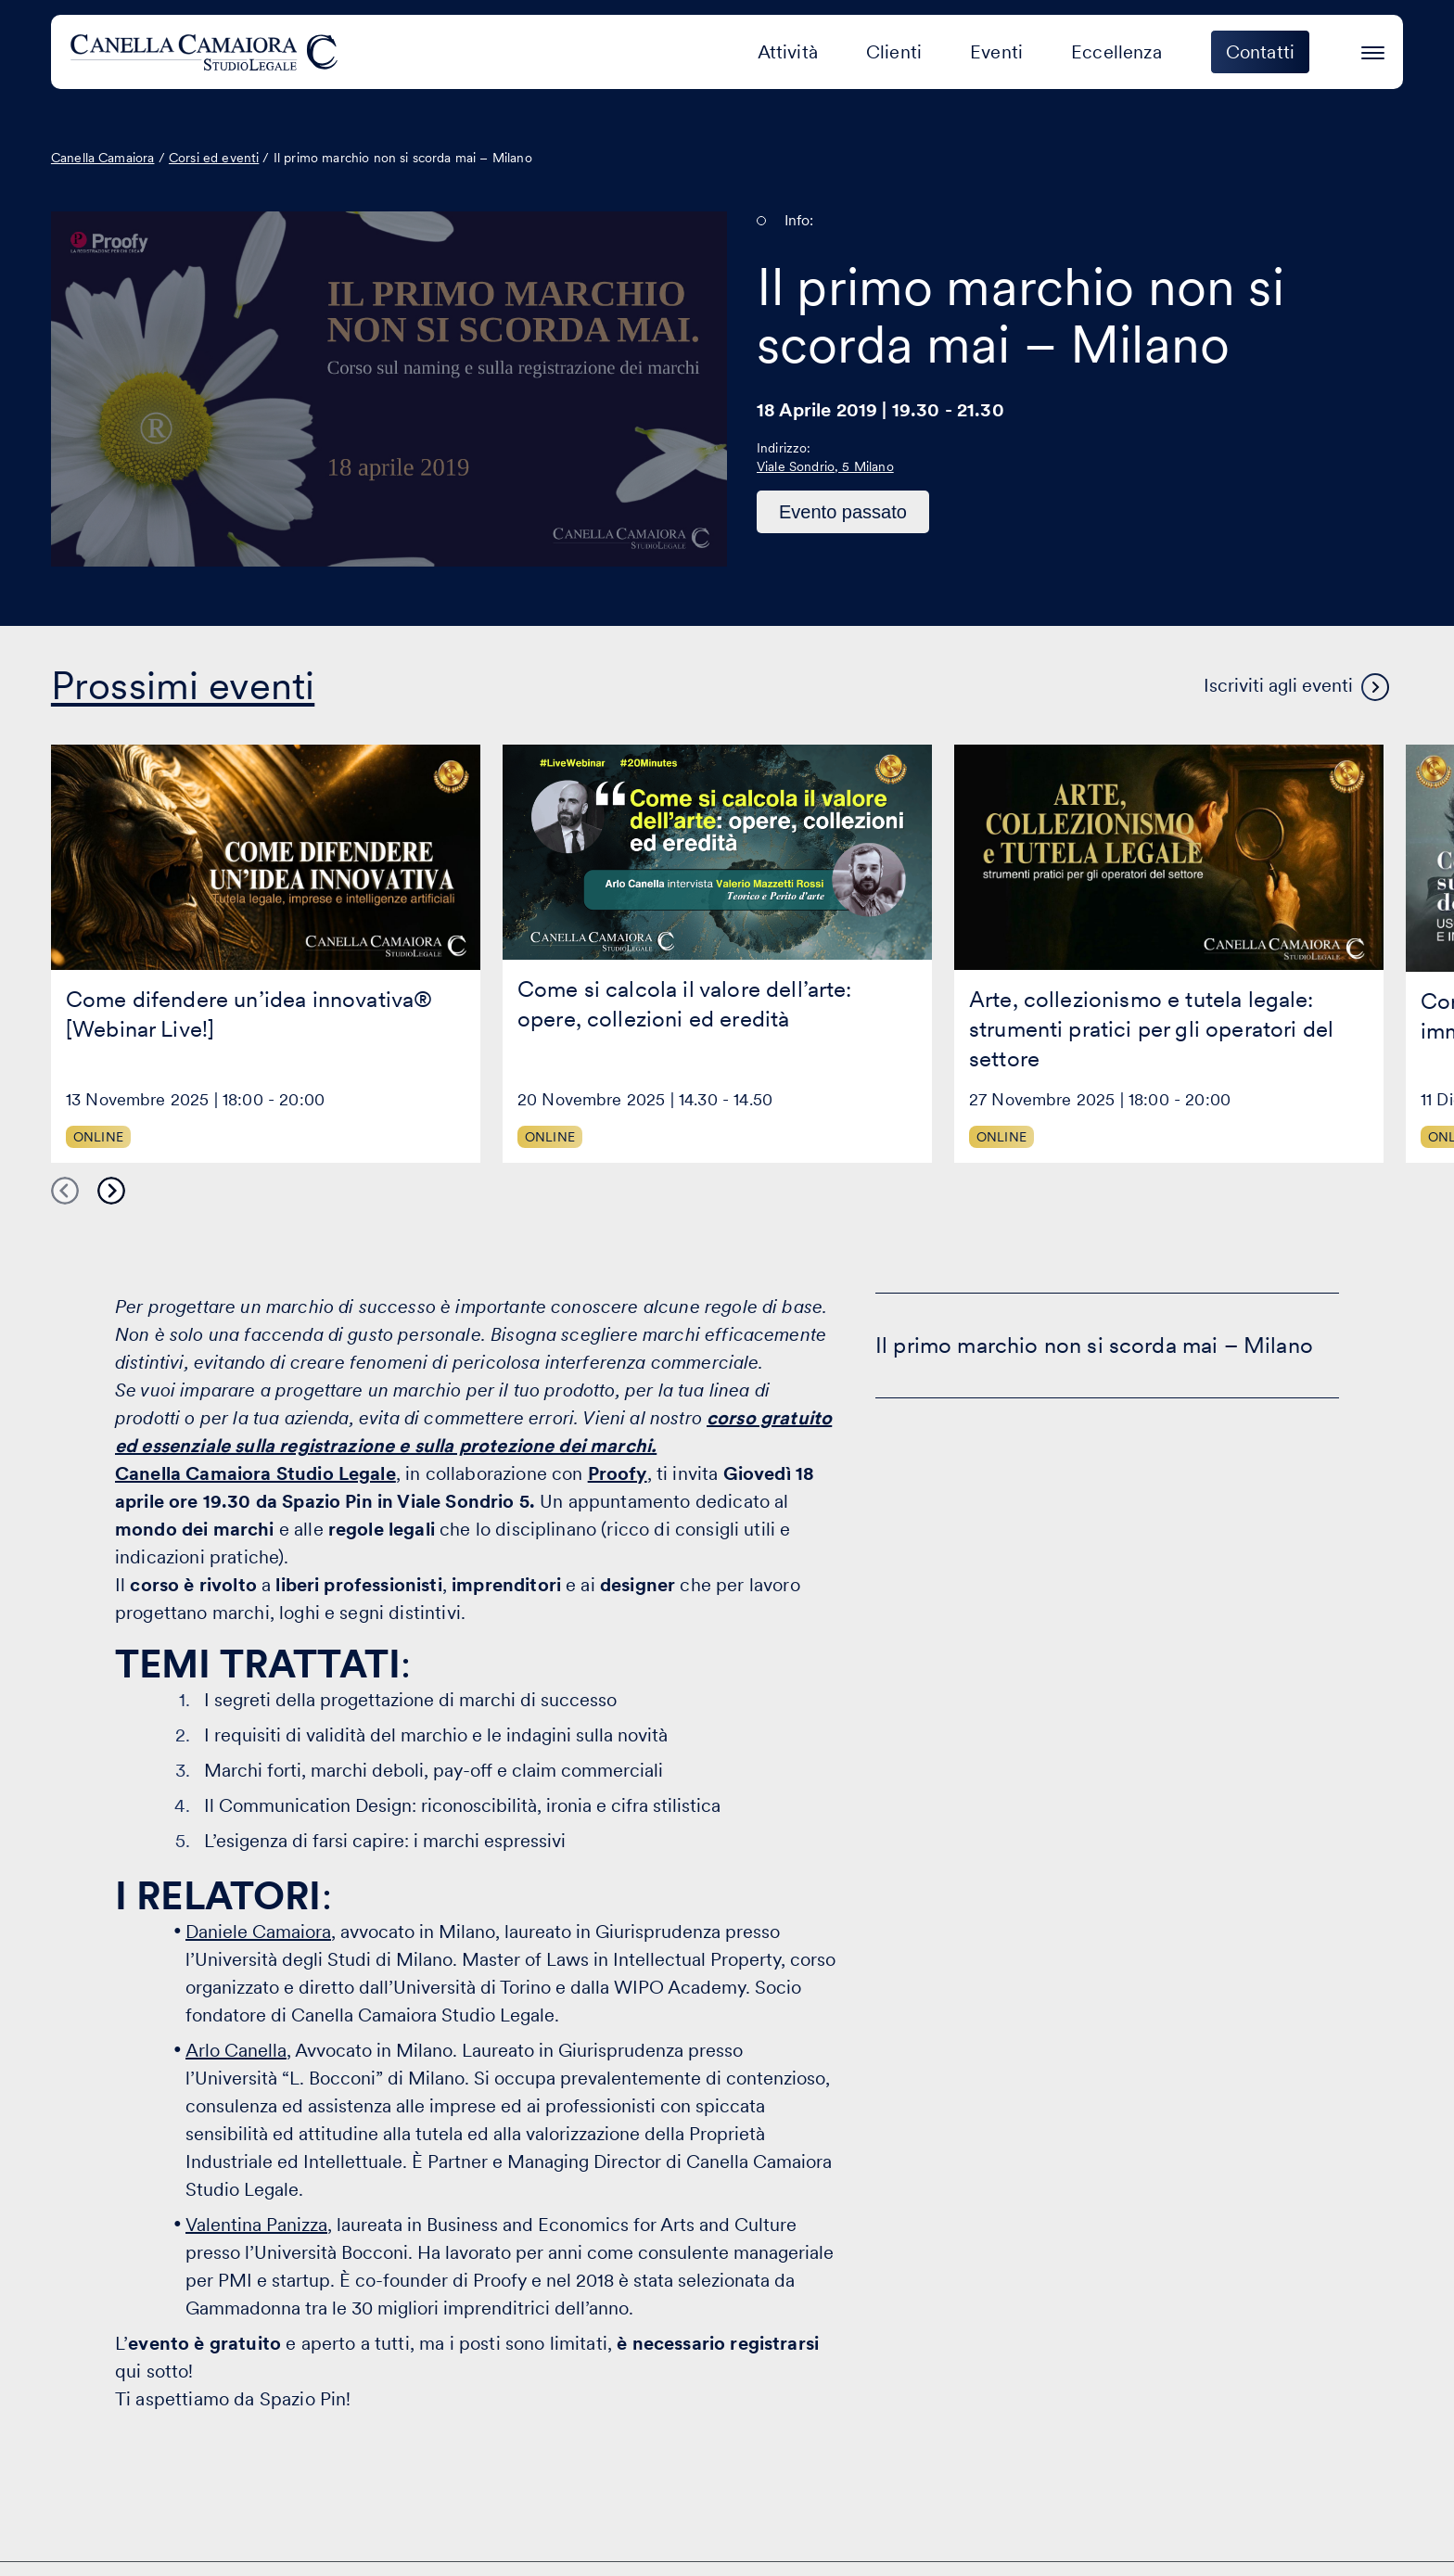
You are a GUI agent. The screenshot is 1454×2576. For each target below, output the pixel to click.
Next (111, 1191)
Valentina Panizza (256, 2224)
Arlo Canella (236, 2050)
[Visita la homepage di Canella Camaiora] (207, 51)
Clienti (894, 52)
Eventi (996, 52)
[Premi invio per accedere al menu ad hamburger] (1372, 49)
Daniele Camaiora (258, 1931)
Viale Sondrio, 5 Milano (825, 466)
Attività (788, 52)
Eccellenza (1116, 52)
